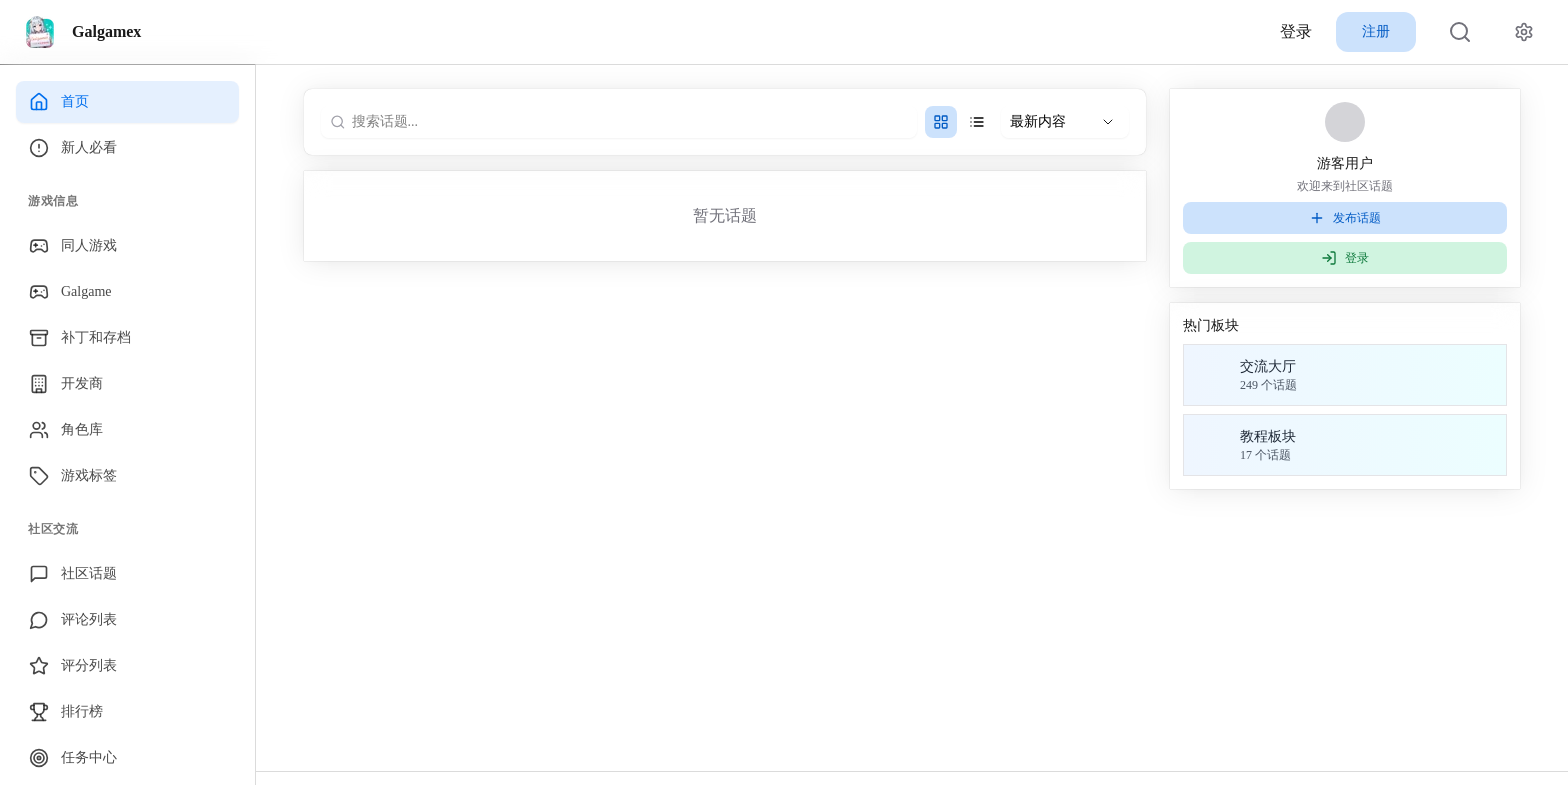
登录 (1296, 31)
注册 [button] (1376, 31)
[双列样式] (941, 122)
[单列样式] (977, 122)
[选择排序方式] (1065, 122)
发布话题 (1345, 218)
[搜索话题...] (627, 122)
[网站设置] (1524, 32)
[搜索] (1460, 32)
